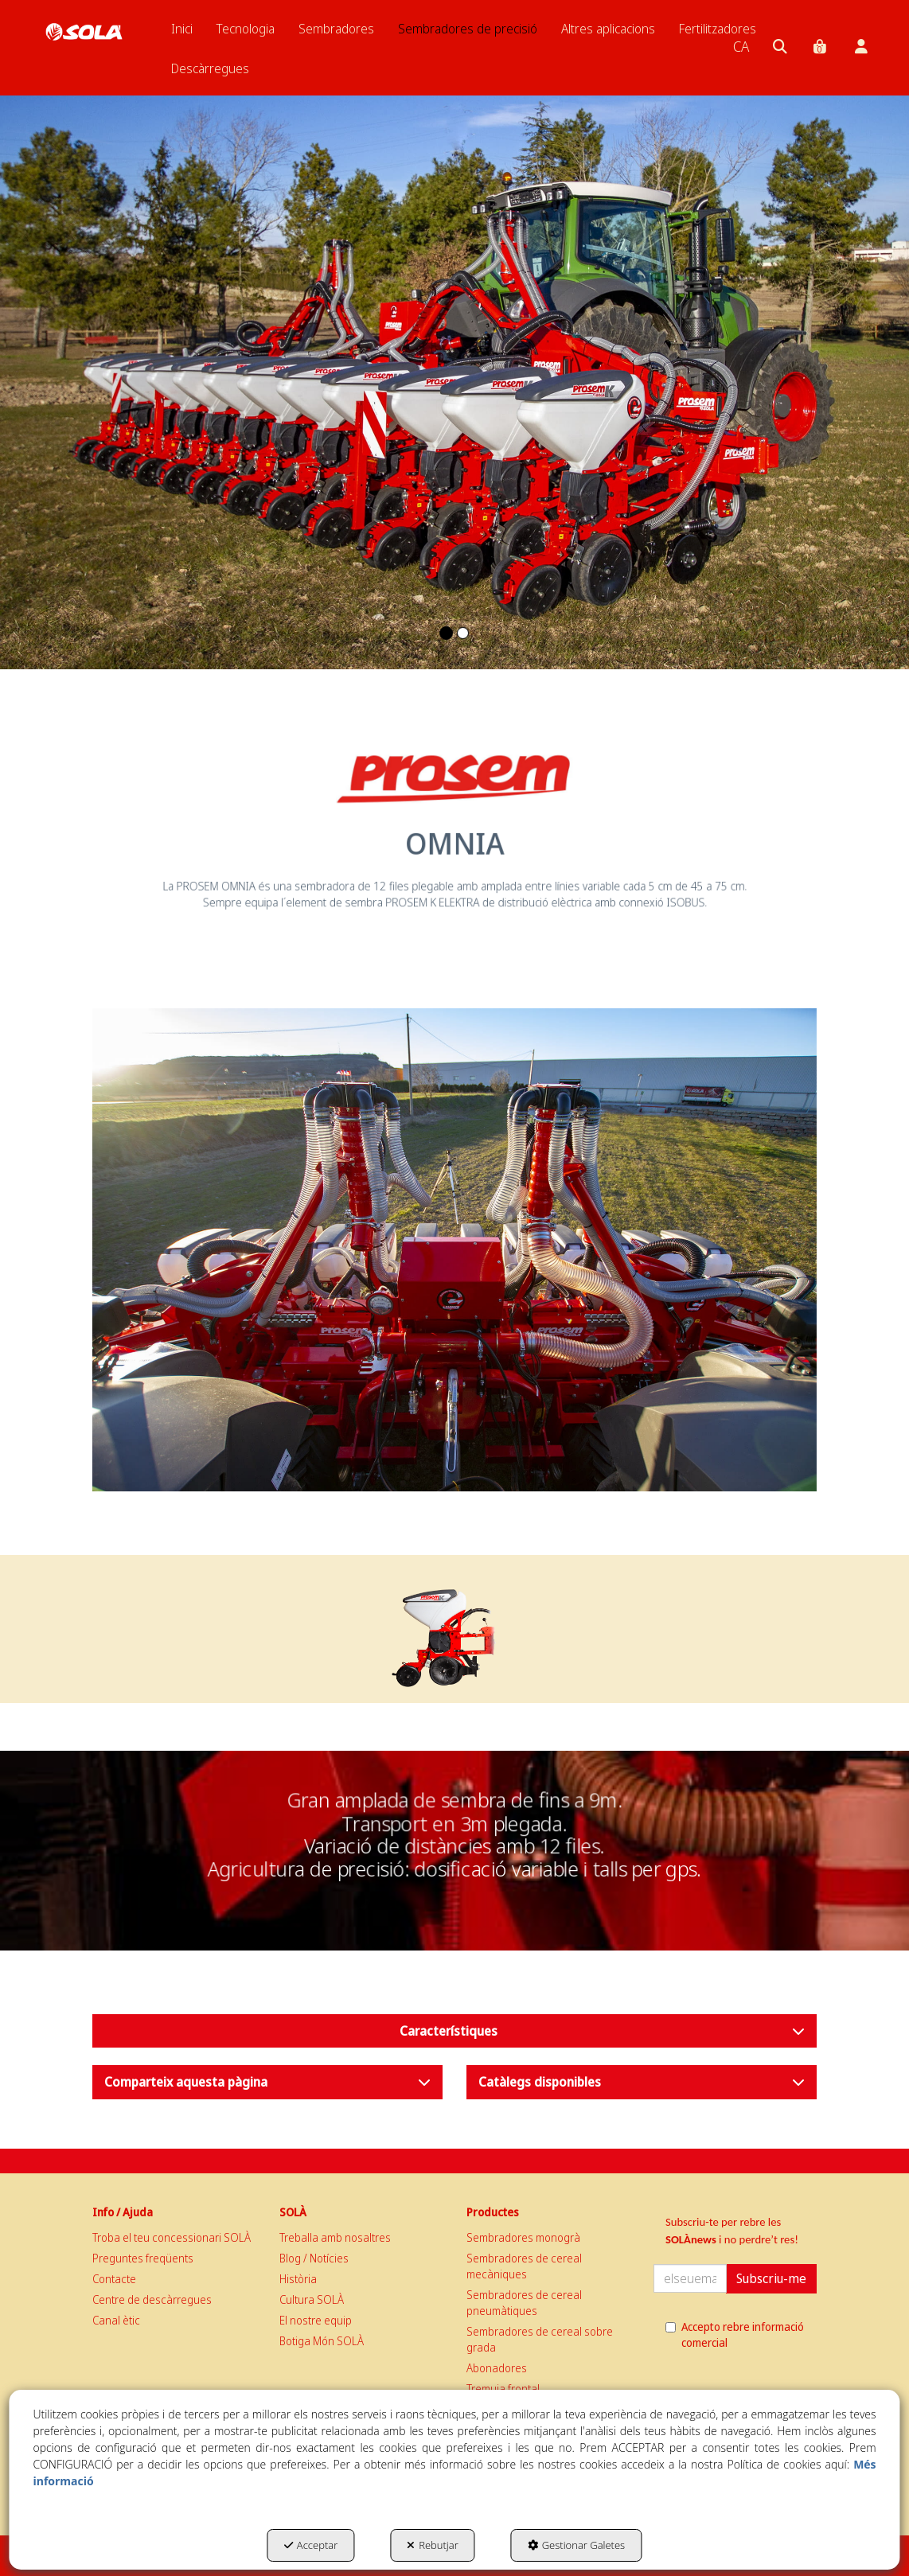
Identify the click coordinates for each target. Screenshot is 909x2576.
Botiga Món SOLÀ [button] (321, 2340)
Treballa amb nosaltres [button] (335, 2237)
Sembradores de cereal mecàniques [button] (524, 2266)
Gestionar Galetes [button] (576, 2545)
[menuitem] (182, 29)
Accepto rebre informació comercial (734, 2334)
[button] (84, 32)
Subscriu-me (771, 2278)
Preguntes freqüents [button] (142, 2258)
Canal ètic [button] (116, 2320)
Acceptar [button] (310, 2545)
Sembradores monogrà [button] (523, 2237)
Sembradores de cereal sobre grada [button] (539, 2339)
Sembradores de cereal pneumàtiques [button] (524, 2302)
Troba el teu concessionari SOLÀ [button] (171, 2237)
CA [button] (741, 46)
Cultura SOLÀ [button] (311, 2299)
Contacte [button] (114, 2278)
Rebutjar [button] (432, 2545)
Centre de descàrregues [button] (152, 2299)
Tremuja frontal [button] (503, 2388)
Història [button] (298, 2278)
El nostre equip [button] (315, 2320)
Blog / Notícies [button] (314, 2258)
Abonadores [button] (496, 2367)
